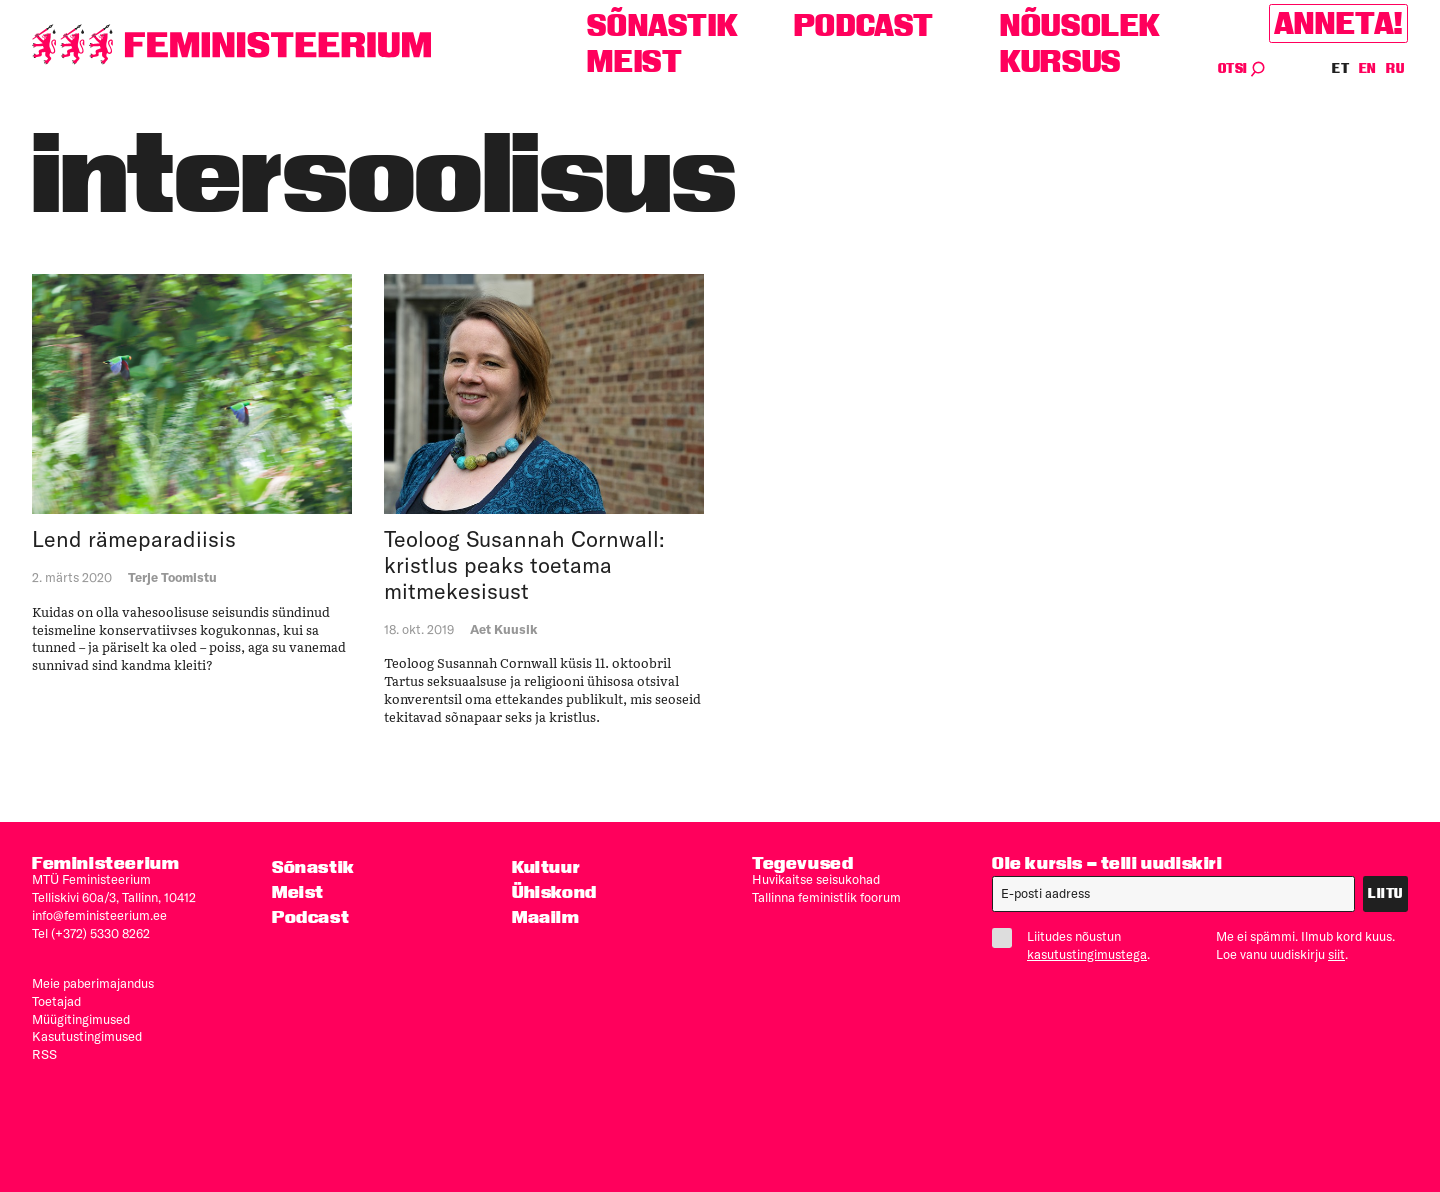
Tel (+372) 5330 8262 (91, 933)
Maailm (546, 916)
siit (1336, 954)
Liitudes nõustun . (1079, 945)
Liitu (1385, 893)
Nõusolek (1080, 25)
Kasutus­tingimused (87, 1036)
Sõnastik (662, 25)
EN (1368, 68)
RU (1395, 68)
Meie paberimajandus (93, 983)
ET (1341, 68)
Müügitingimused (81, 1019)
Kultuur (546, 866)
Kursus (1060, 61)
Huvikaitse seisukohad (816, 879)
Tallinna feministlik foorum (826, 897)
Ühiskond (554, 891)
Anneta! (1338, 23)
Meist (634, 61)
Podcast (864, 25)
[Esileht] (232, 44)
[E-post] (1173, 894)
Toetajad (56, 1001)
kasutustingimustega (1087, 954)
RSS (44, 1054)
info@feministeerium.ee (99, 915)
